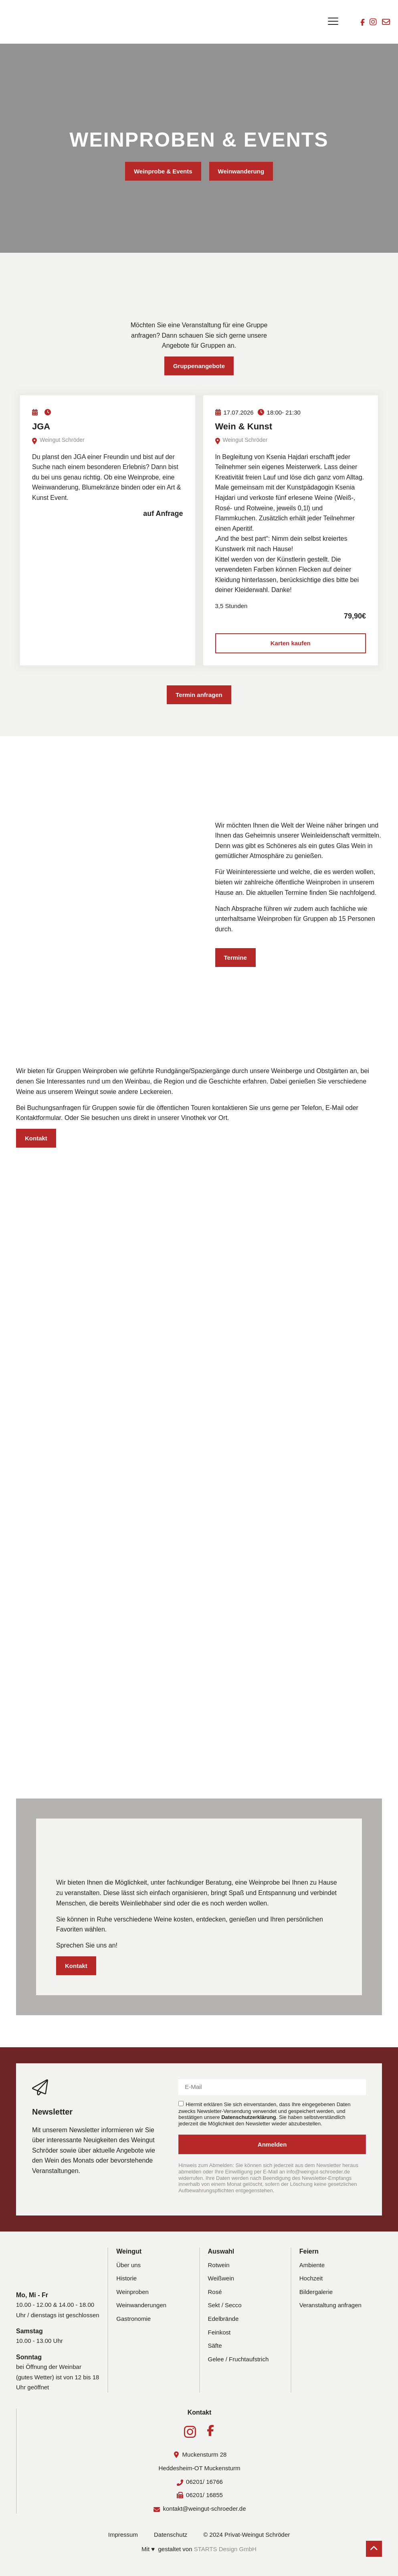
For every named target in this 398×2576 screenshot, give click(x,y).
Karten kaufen (291, 643)
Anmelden (272, 2144)
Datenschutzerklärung (248, 2117)
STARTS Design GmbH (225, 2549)
